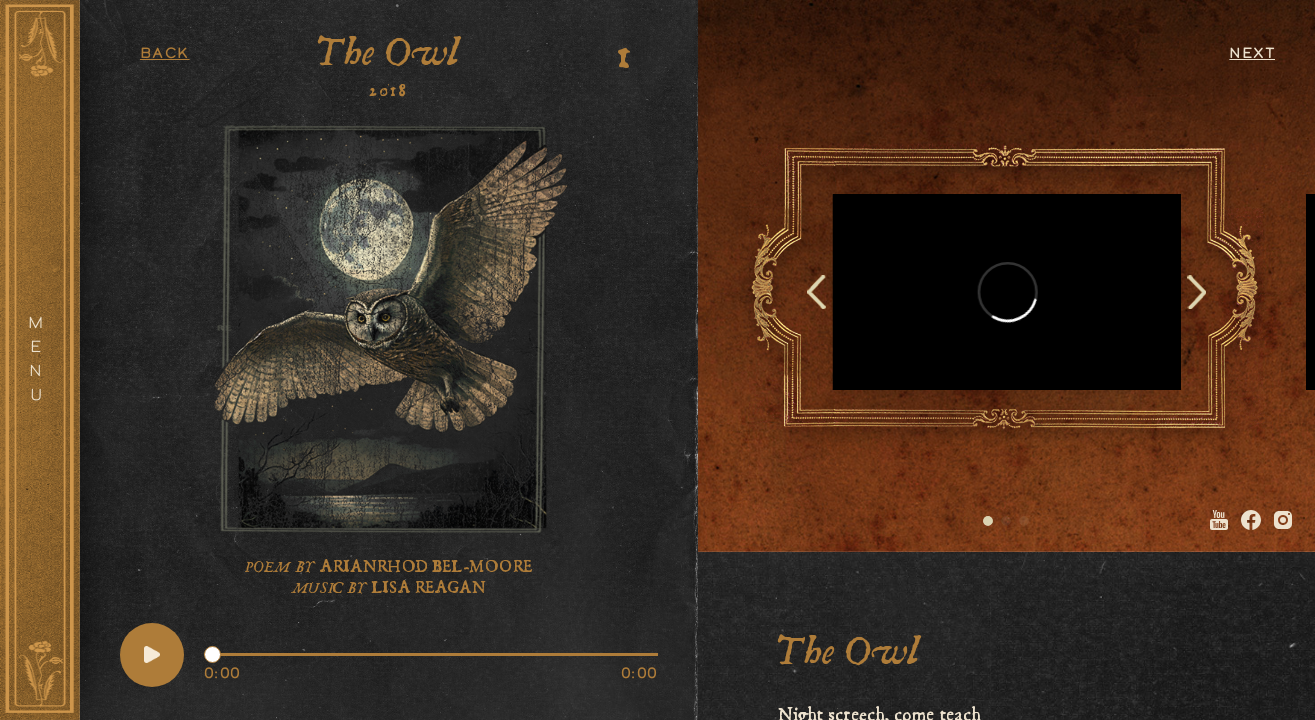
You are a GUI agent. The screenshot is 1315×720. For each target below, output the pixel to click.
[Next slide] (1196, 292)
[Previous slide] (816, 292)
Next (1252, 55)
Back (165, 55)
